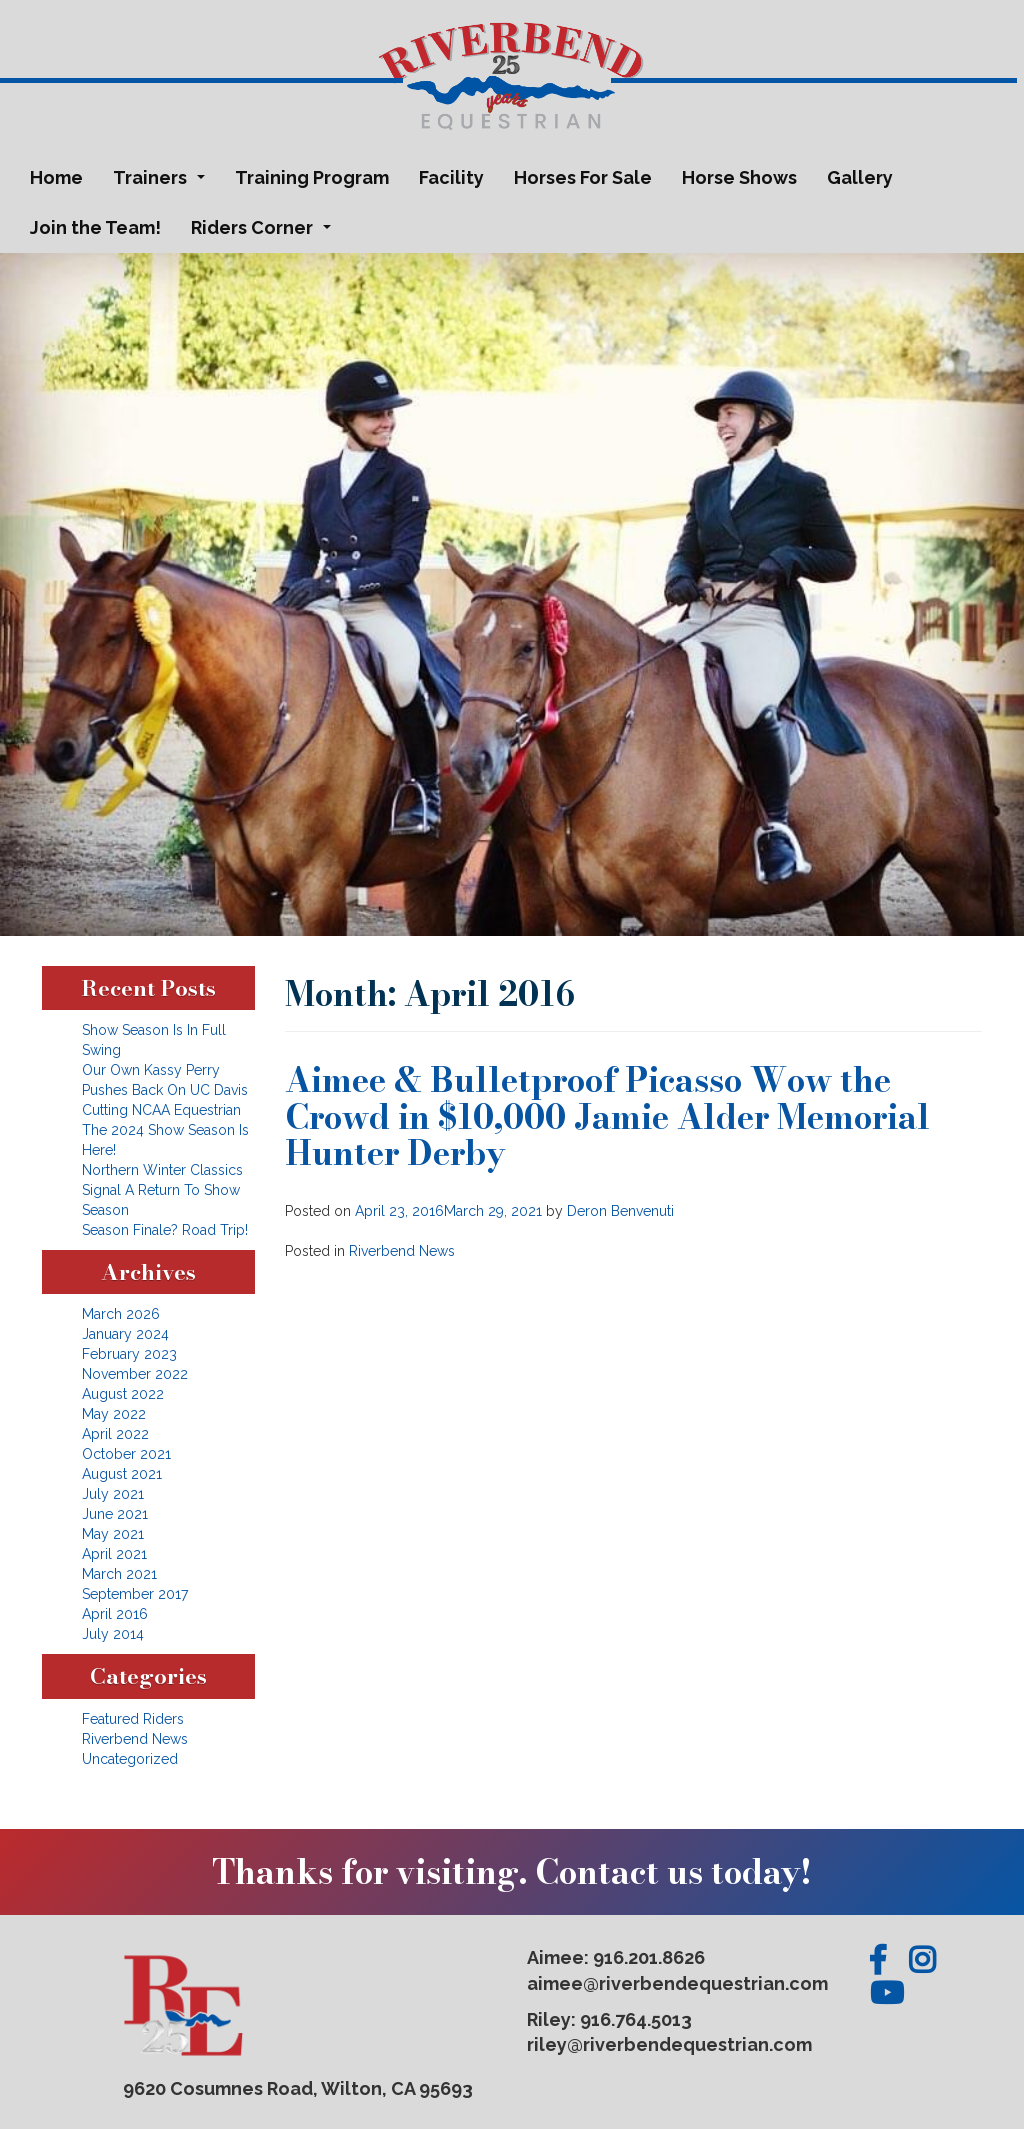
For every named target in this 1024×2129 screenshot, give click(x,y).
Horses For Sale (583, 177)
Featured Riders (133, 1719)
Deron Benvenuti (620, 1211)
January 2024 (125, 1334)
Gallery (860, 177)
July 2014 (113, 1634)
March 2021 (119, 1574)
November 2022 (135, 1374)
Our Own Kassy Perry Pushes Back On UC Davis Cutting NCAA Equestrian (165, 1090)
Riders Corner (265, 233)
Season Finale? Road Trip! (165, 1230)
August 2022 (123, 1394)
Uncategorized (130, 1759)
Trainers (163, 183)
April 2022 (115, 1434)
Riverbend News (402, 1251)
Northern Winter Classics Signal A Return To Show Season (162, 1190)
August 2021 (122, 1474)
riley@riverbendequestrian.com (669, 2044)
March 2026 (121, 1314)
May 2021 (113, 1534)
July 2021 (113, 1494)
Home (56, 177)
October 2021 (126, 1454)
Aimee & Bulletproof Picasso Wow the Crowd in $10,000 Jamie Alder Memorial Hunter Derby (607, 1116)
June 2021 (115, 1514)
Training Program (312, 177)
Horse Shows (739, 177)
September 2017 (135, 1594)
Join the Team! (95, 227)
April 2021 (114, 1554)
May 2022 (114, 1414)
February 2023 (129, 1354)
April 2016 (115, 1614)
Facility (451, 177)
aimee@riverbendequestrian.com (677, 1983)
